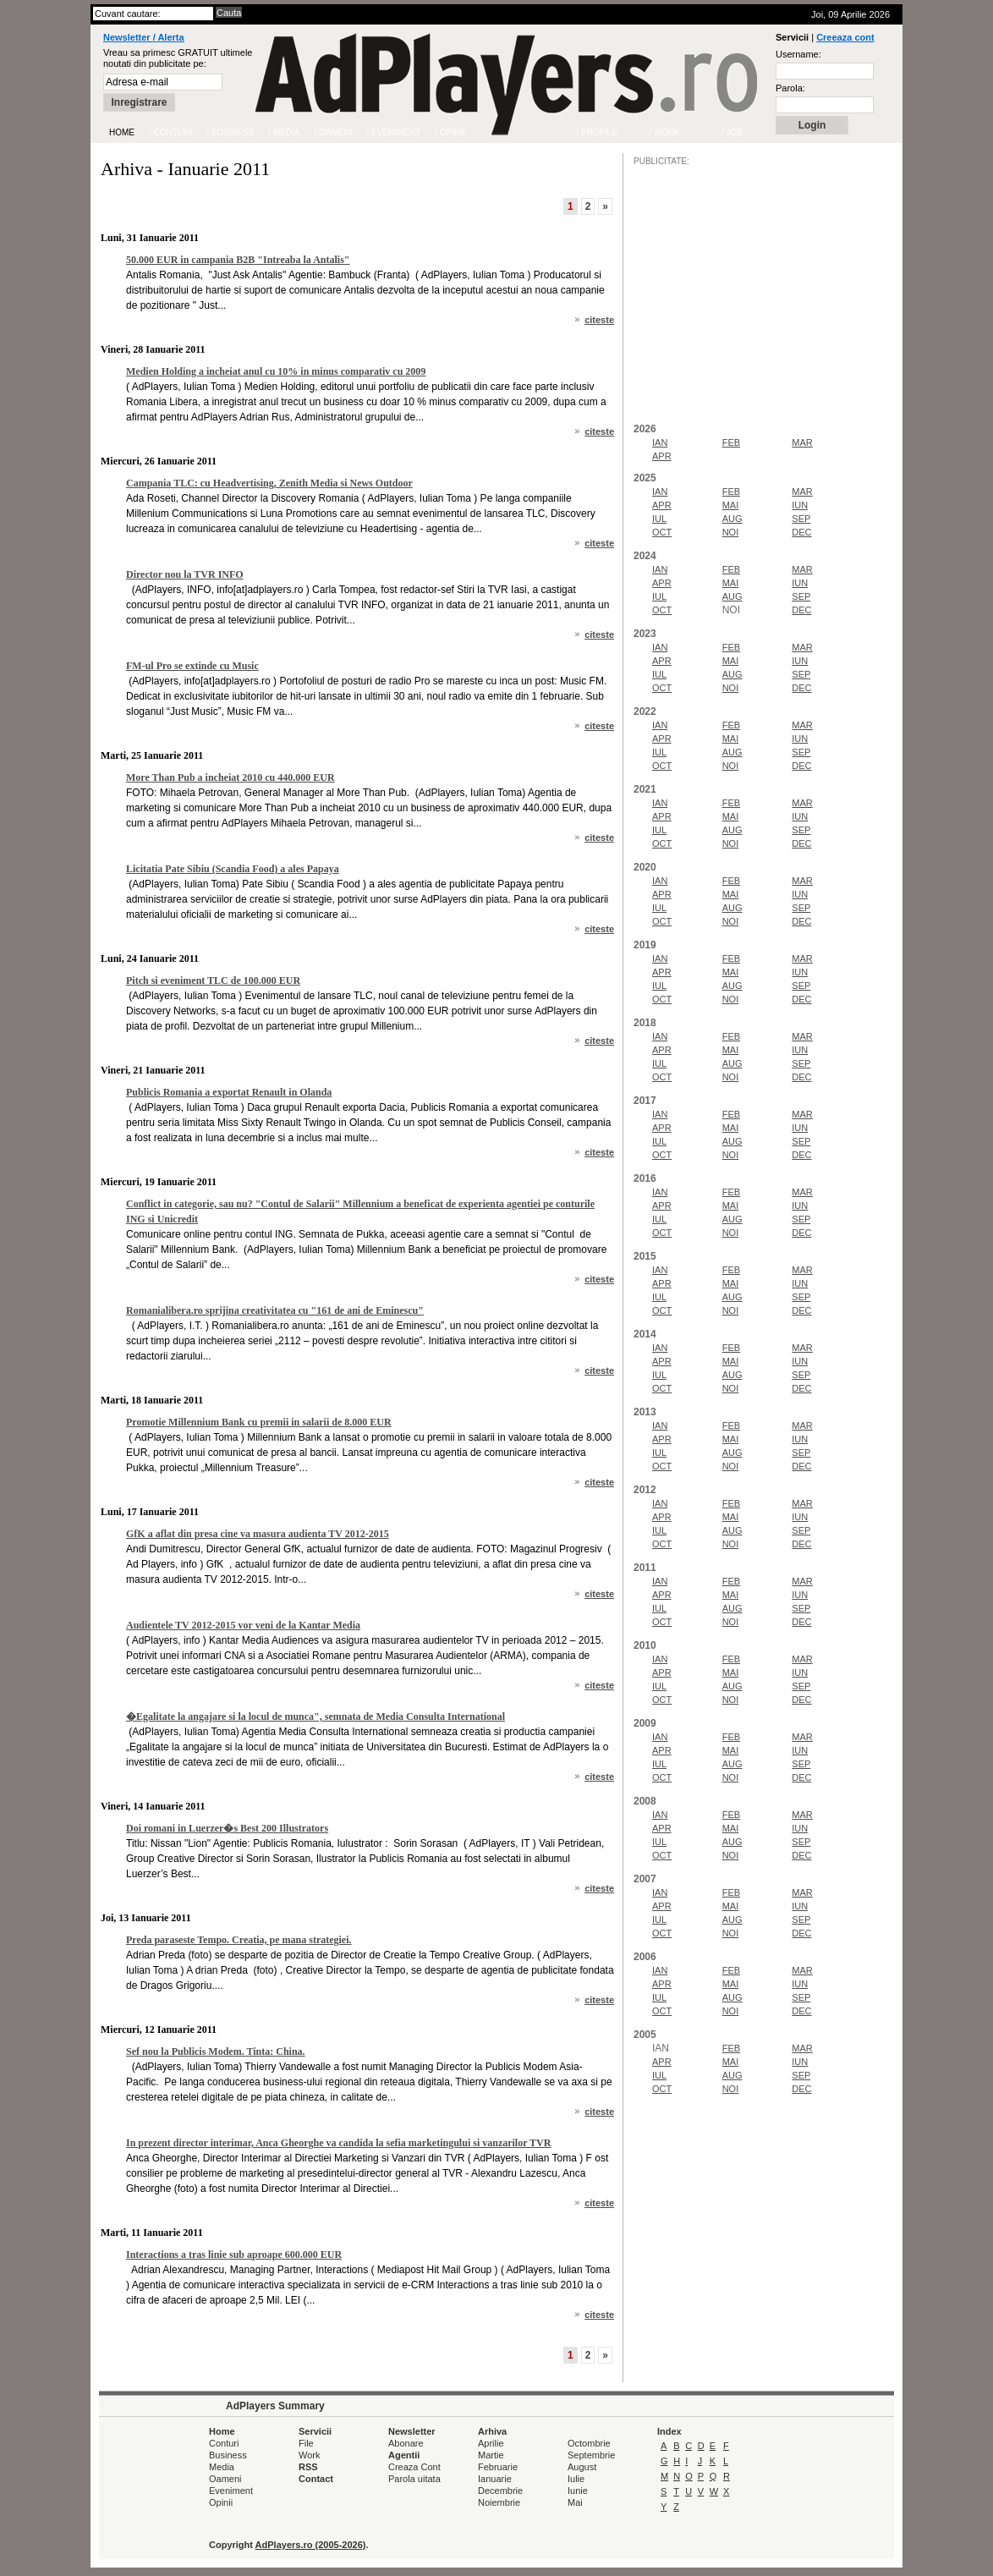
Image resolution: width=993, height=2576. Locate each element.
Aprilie (491, 2443)
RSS (308, 2467)
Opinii (221, 2502)
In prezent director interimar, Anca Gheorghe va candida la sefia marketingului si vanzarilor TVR (338, 2143)
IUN (800, 505)
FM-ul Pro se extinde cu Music (192, 666)
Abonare (406, 2443)
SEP (801, 519)
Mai (575, 2502)
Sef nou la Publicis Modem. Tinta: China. (215, 2051)
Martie (491, 2455)
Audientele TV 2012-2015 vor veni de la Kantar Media (243, 1625)
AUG (732, 519)
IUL (659, 519)
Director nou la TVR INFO (185, 574)
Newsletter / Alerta (143, 37)
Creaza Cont (414, 2467)
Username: (798, 54)
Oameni (225, 2479)
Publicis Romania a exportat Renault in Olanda (229, 1092)
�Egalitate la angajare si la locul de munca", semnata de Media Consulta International (315, 1716)
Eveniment (231, 2490)
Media (221, 2467)
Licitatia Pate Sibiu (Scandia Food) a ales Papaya (232, 869)
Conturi (224, 2443)
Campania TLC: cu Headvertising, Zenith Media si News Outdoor (269, 483)
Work (309, 2455)
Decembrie (500, 2490)
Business (228, 2455)
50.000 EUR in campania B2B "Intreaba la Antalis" (237, 260)
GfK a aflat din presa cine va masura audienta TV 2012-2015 (257, 1534)
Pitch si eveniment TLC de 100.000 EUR (213, 980)
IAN (659, 442)
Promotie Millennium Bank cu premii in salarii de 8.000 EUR (259, 1422)
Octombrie (589, 2443)
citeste (599, 320)
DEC (801, 532)
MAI (730, 505)
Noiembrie (499, 2502)
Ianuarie (495, 2479)
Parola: (790, 88)
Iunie (578, 2490)
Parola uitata (414, 2479)
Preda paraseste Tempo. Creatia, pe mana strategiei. (239, 1940)
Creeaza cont (845, 37)
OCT (662, 532)
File (306, 2443)
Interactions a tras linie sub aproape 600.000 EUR (234, 2254)
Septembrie (591, 2455)
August (582, 2467)
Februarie (498, 2467)
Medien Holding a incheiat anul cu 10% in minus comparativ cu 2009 (275, 371)
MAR (802, 442)
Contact (316, 2479)
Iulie (576, 2479)
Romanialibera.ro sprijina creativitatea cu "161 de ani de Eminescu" (275, 1310)
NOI (730, 532)
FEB (731, 442)
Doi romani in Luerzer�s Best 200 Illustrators (227, 1828)
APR (662, 456)
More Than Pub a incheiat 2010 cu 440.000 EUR (230, 777)
